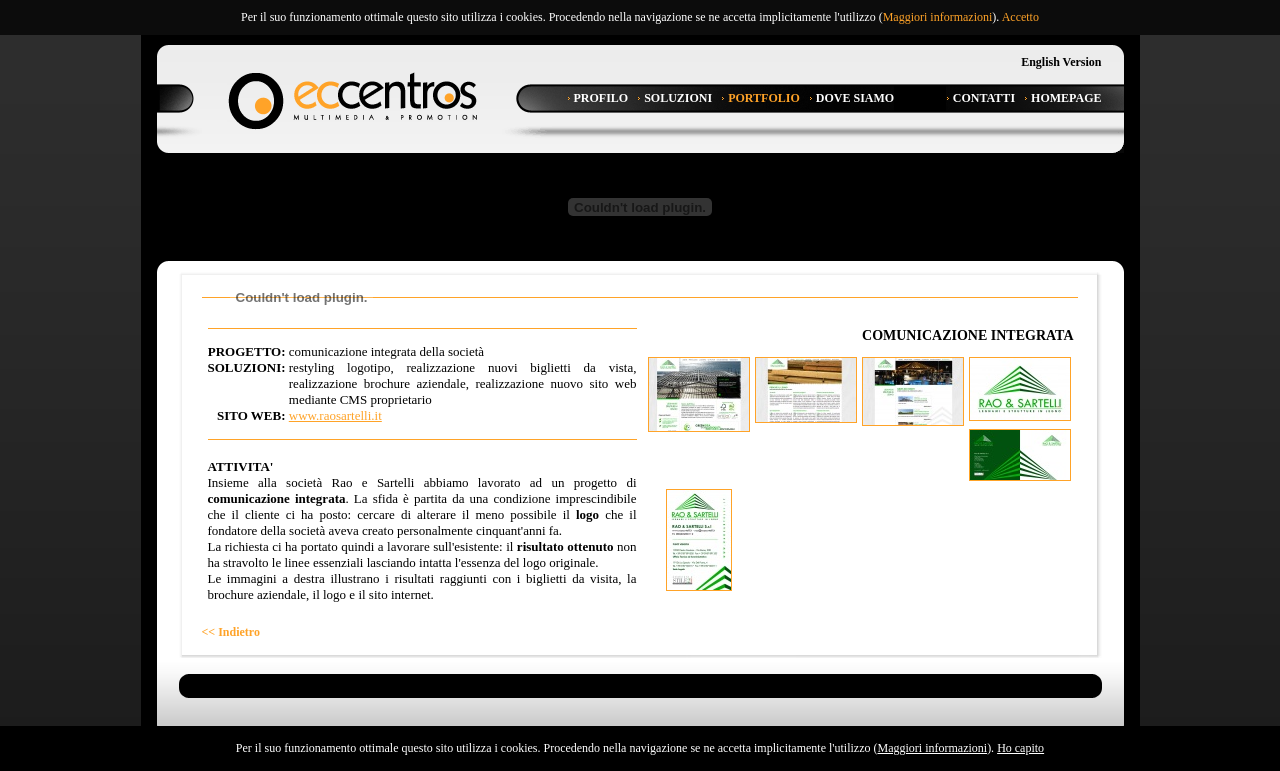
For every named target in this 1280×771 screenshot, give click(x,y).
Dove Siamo (855, 98)
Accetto (1020, 17)
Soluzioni (678, 98)
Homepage (1066, 98)
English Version (1061, 62)
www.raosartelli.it (335, 415)
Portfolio (764, 98)
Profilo (601, 98)
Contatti (984, 98)
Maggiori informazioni (938, 17)
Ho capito (1020, 748)
